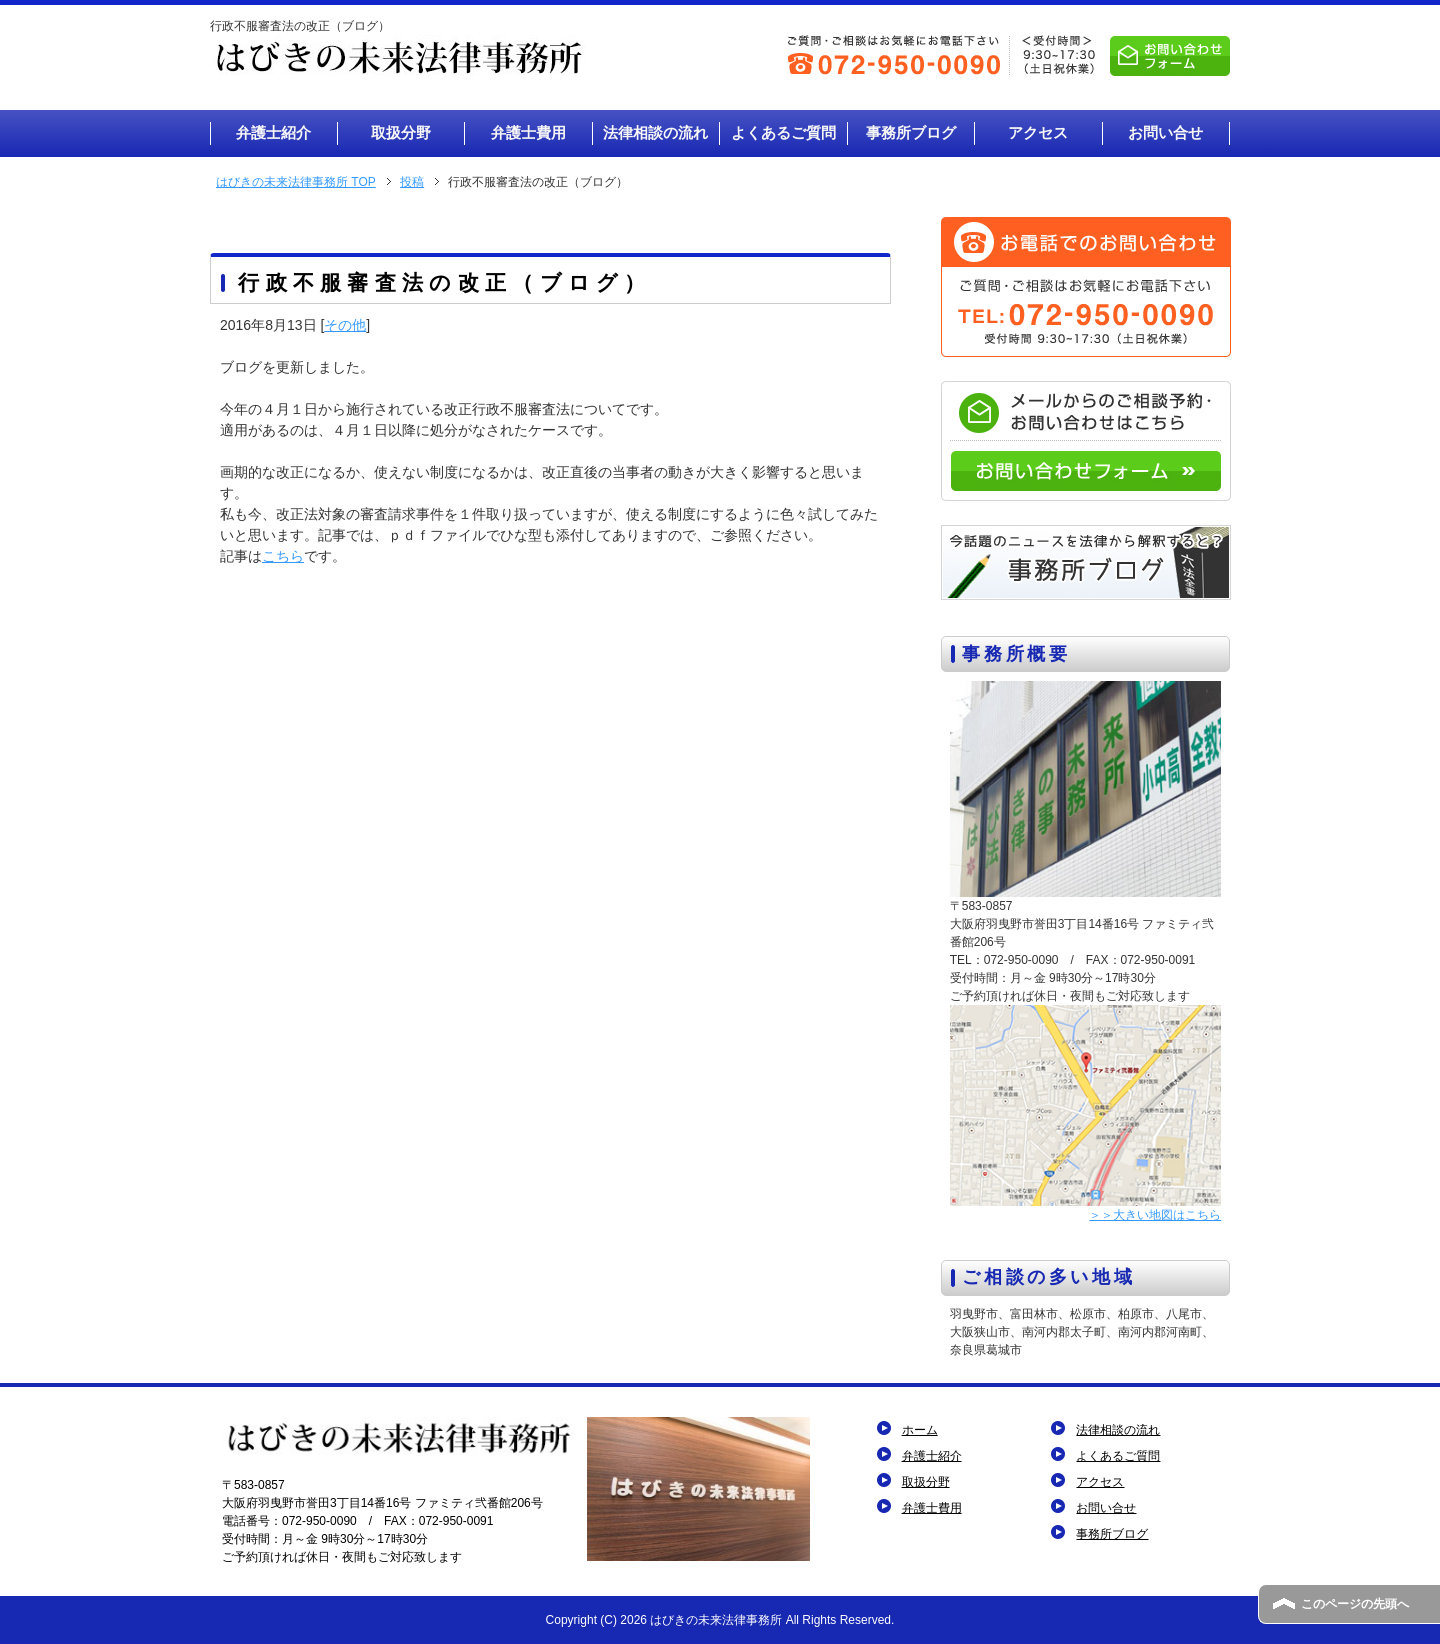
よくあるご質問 (1118, 1456)
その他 (345, 325)
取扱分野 (926, 1482)
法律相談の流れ (1118, 1430)
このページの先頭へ (1355, 1604)
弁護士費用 (932, 1508)
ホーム (920, 1430)
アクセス (1100, 1482)
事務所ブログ (1112, 1534)
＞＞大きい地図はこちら (1155, 1215)
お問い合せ (1106, 1508)
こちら (283, 556)
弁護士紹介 (932, 1456)
